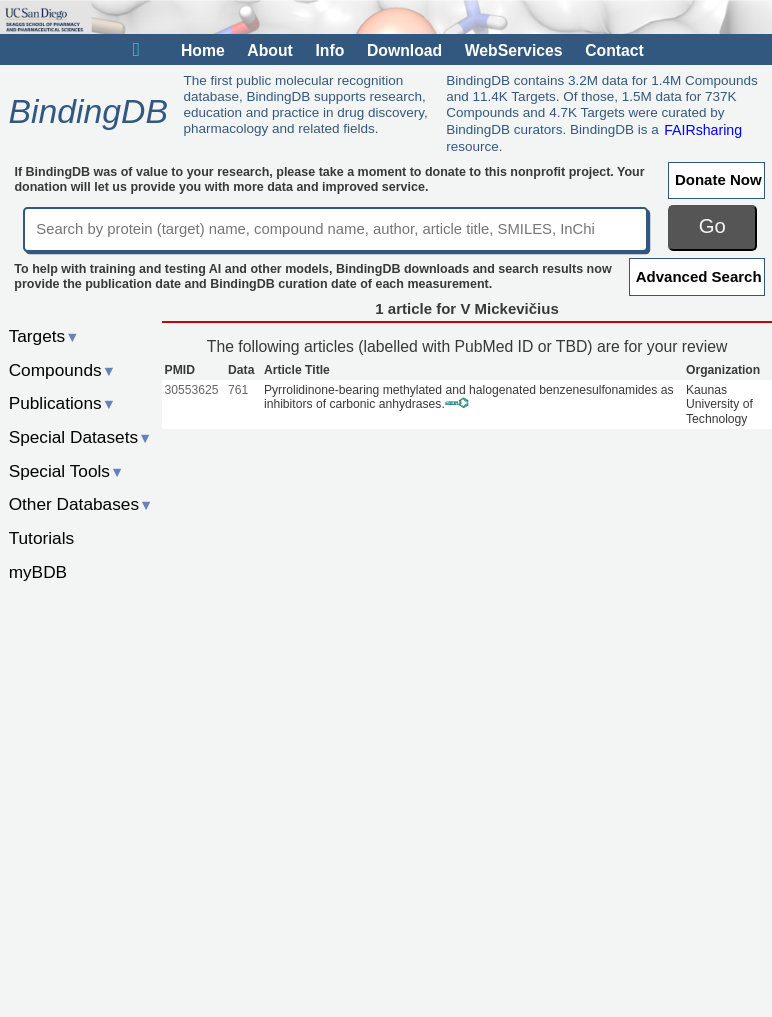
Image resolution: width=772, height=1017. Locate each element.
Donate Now (718, 179)
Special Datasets (81, 437)
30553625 (192, 390)
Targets (44, 336)
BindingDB (87, 112)
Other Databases (81, 504)
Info (329, 50)
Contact (614, 50)
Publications (62, 403)
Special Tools (67, 471)
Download (404, 50)
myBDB (38, 572)
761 (238, 390)
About (269, 50)
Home (203, 50)
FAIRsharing (703, 129)
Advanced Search (699, 276)
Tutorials (42, 538)
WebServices (514, 50)
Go (712, 226)
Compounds (62, 370)
